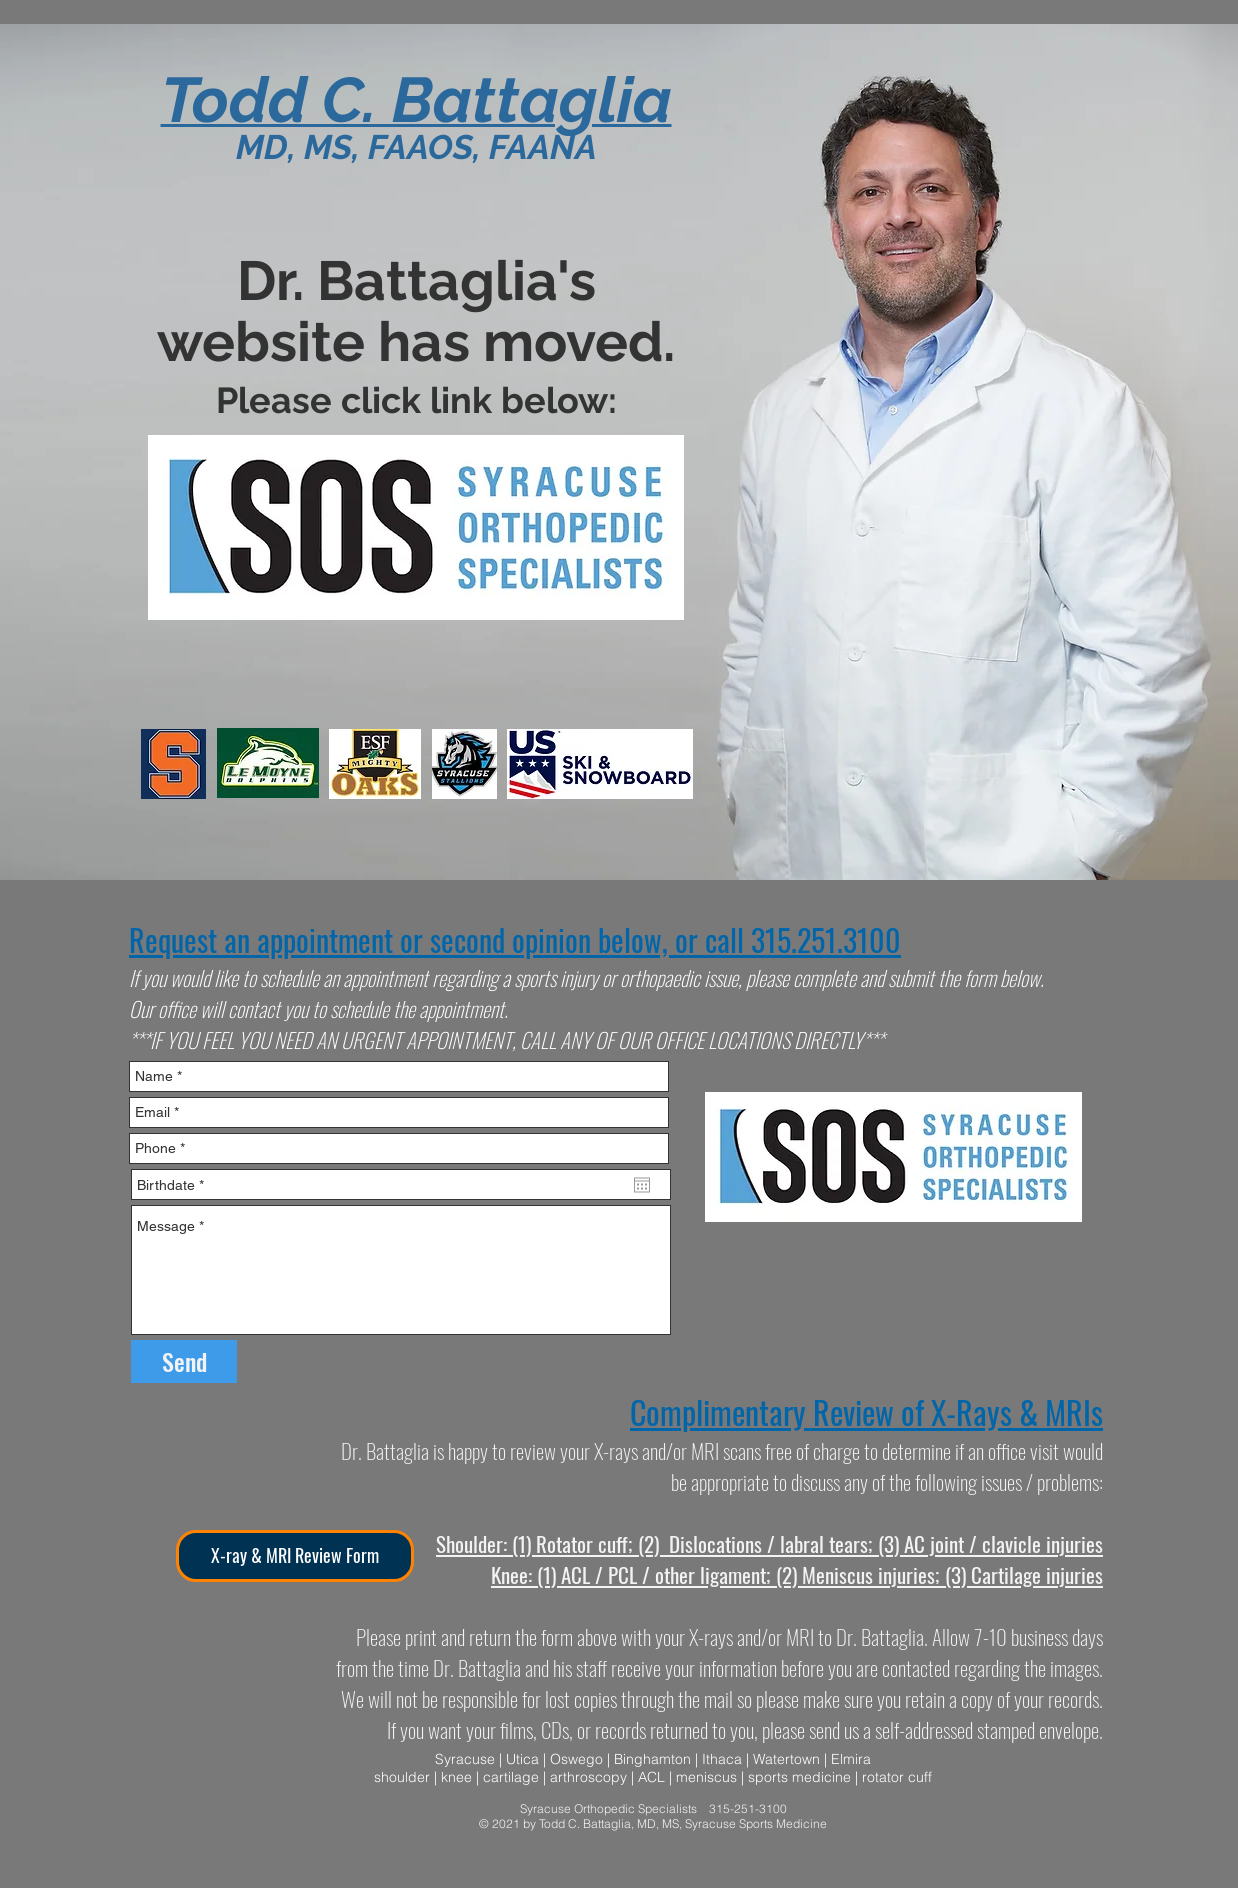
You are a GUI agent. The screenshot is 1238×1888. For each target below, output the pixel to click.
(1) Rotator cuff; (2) (585, 1543)
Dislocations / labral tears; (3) (784, 1543)
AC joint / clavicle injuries (1003, 1543)
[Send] (184, 1361)
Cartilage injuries (1037, 1574)
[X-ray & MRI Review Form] (295, 1556)
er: (497, 1543)
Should (461, 1543)
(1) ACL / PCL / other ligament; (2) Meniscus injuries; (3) (751, 1574)
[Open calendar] (642, 1185)
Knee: (511, 1574)
